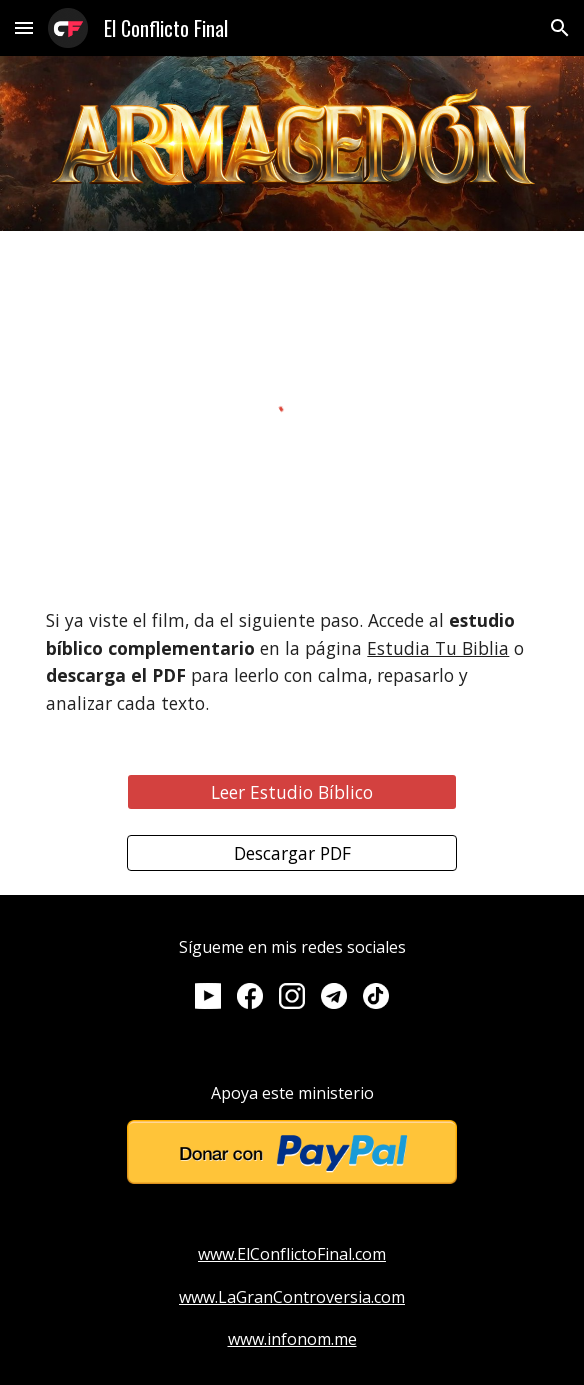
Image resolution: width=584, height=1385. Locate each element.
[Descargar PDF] (291, 852)
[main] (291, 662)
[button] (24, 27)
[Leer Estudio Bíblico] (291, 792)
